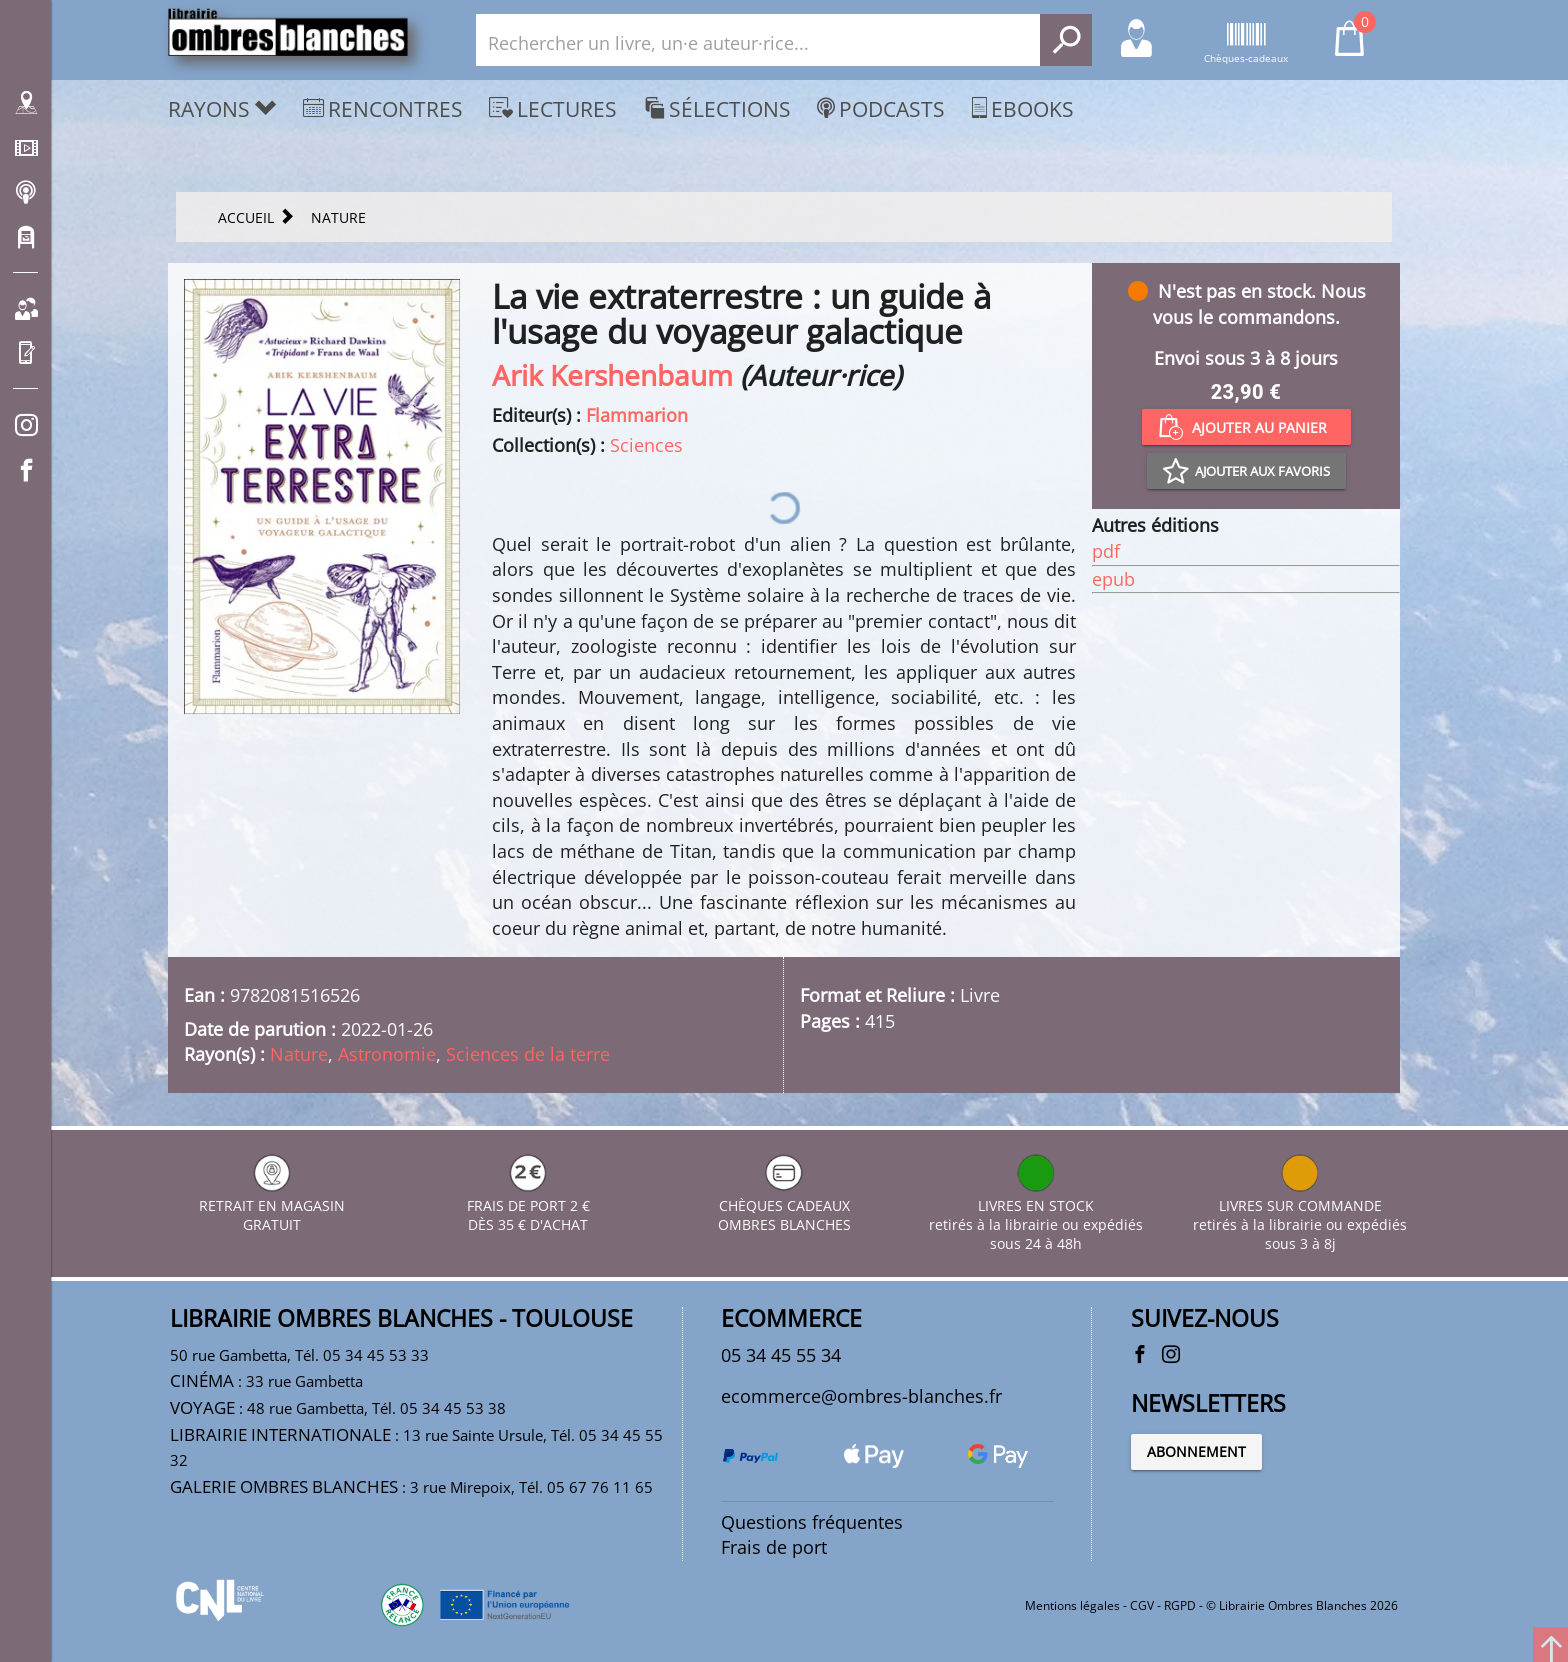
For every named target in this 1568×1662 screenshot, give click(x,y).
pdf (1106, 551)
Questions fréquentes (812, 1522)
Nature (299, 1054)
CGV (1142, 1605)
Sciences (646, 445)
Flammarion (637, 415)
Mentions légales (1072, 1605)
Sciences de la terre (528, 1054)
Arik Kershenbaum (612, 375)
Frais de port (774, 1547)
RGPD (1180, 1605)
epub (1113, 579)
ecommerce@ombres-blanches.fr (861, 1396)
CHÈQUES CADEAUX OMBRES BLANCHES (784, 1205)
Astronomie (387, 1054)
